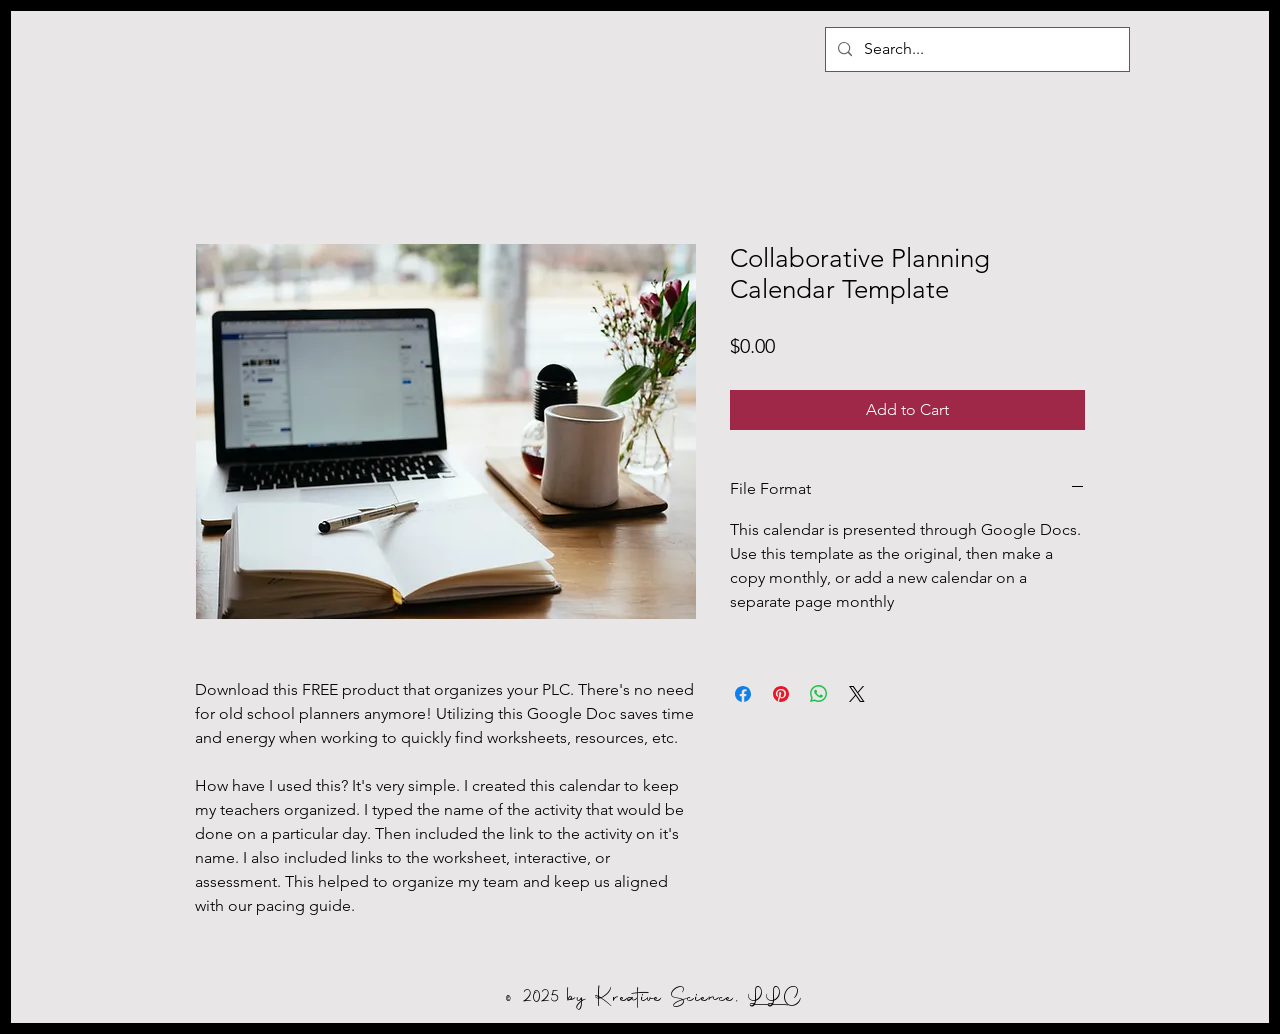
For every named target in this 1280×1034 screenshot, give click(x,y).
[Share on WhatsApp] (819, 694)
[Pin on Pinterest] (781, 694)
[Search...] (975, 49)
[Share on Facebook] (743, 694)
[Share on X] (857, 694)
